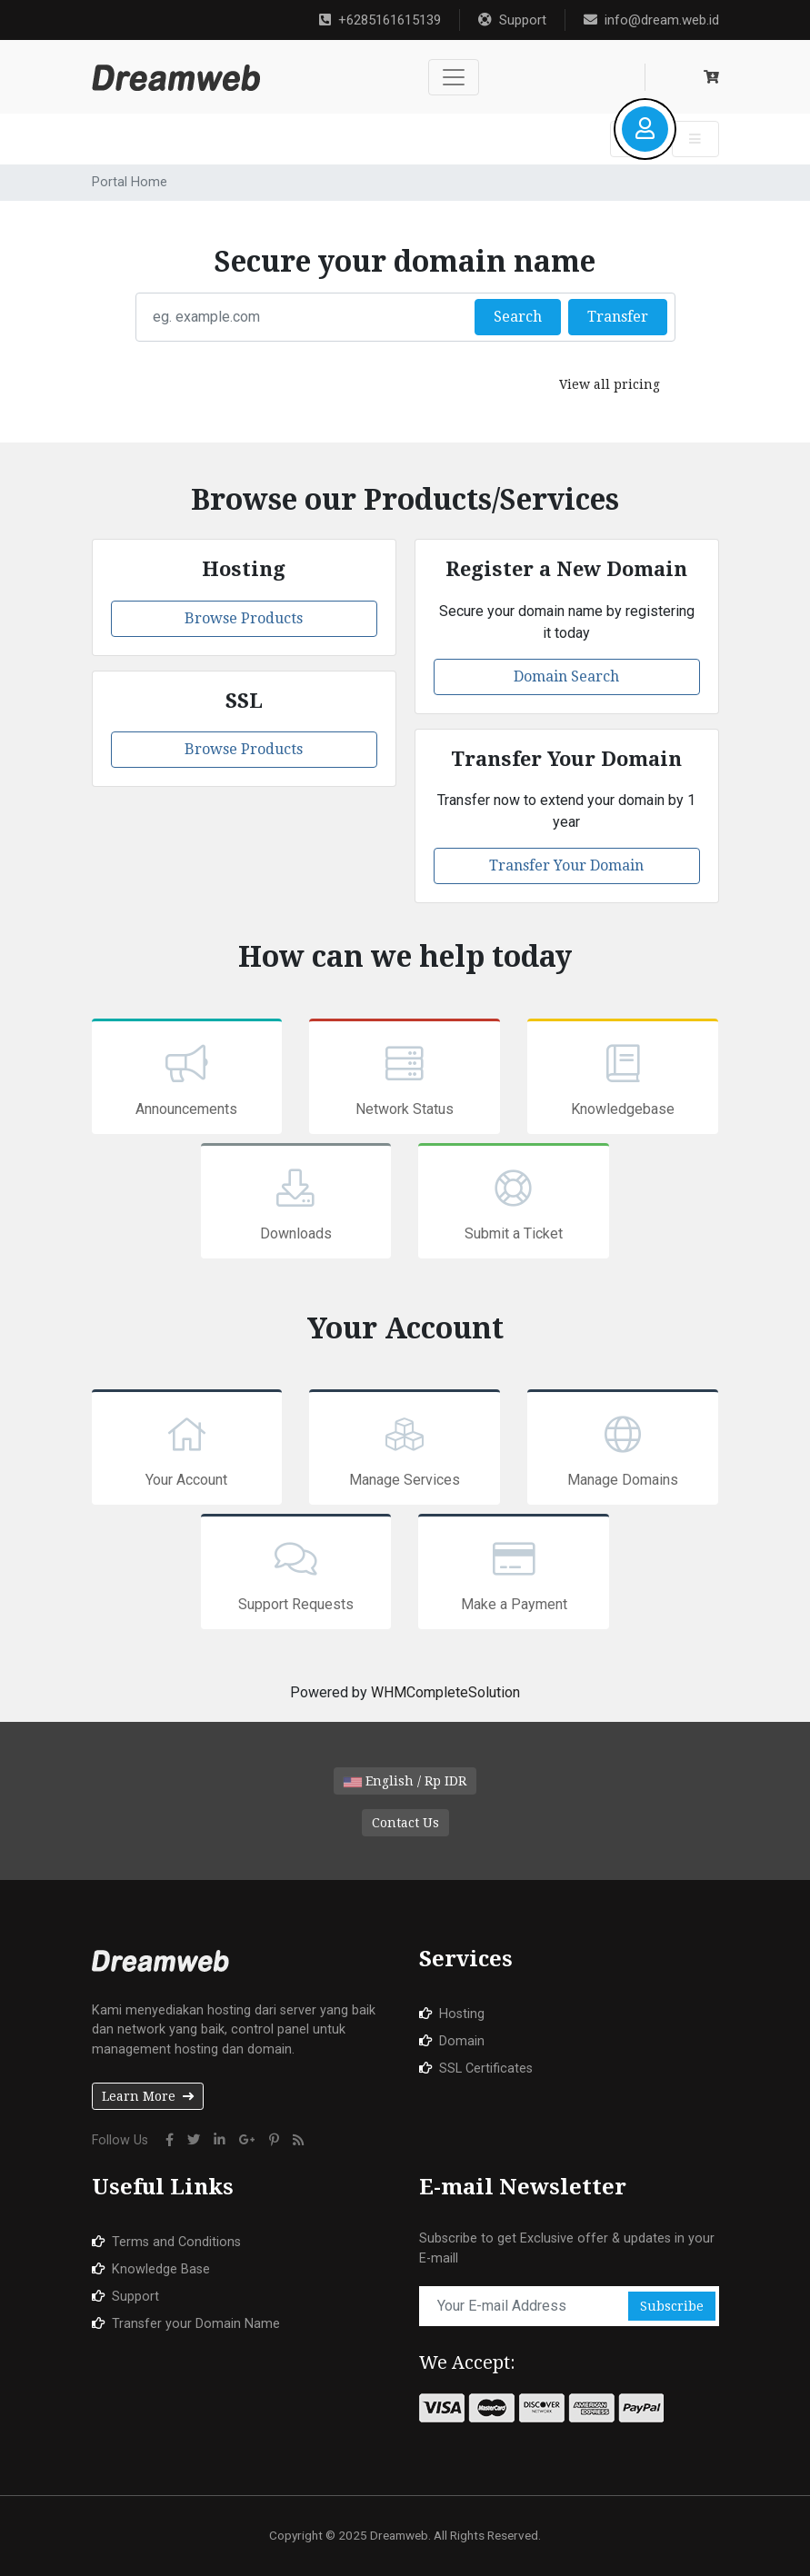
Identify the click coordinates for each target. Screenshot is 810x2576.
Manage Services (404, 1449)
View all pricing (609, 384)
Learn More (148, 2096)
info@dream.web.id (651, 20)
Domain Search (566, 676)
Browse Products (244, 618)
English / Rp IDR (405, 1781)
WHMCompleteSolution (445, 1692)
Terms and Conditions (176, 2242)
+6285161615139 (380, 20)
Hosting (462, 2014)
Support (512, 20)
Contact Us (405, 1822)
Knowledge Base (161, 2269)
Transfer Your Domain (566, 865)
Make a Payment (513, 1574)
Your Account (187, 1449)
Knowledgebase (622, 1078)
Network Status (404, 1078)
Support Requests (296, 1574)
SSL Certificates (486, 2068)
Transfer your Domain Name (196, 2324)
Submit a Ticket (513, 1203)
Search (518, 316)
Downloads (296, 1203)
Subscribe (672, 2306)
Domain (462, 2041)
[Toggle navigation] (453, 77)
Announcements (187, 1078)
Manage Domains (622, 1449)
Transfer (617, 316)
